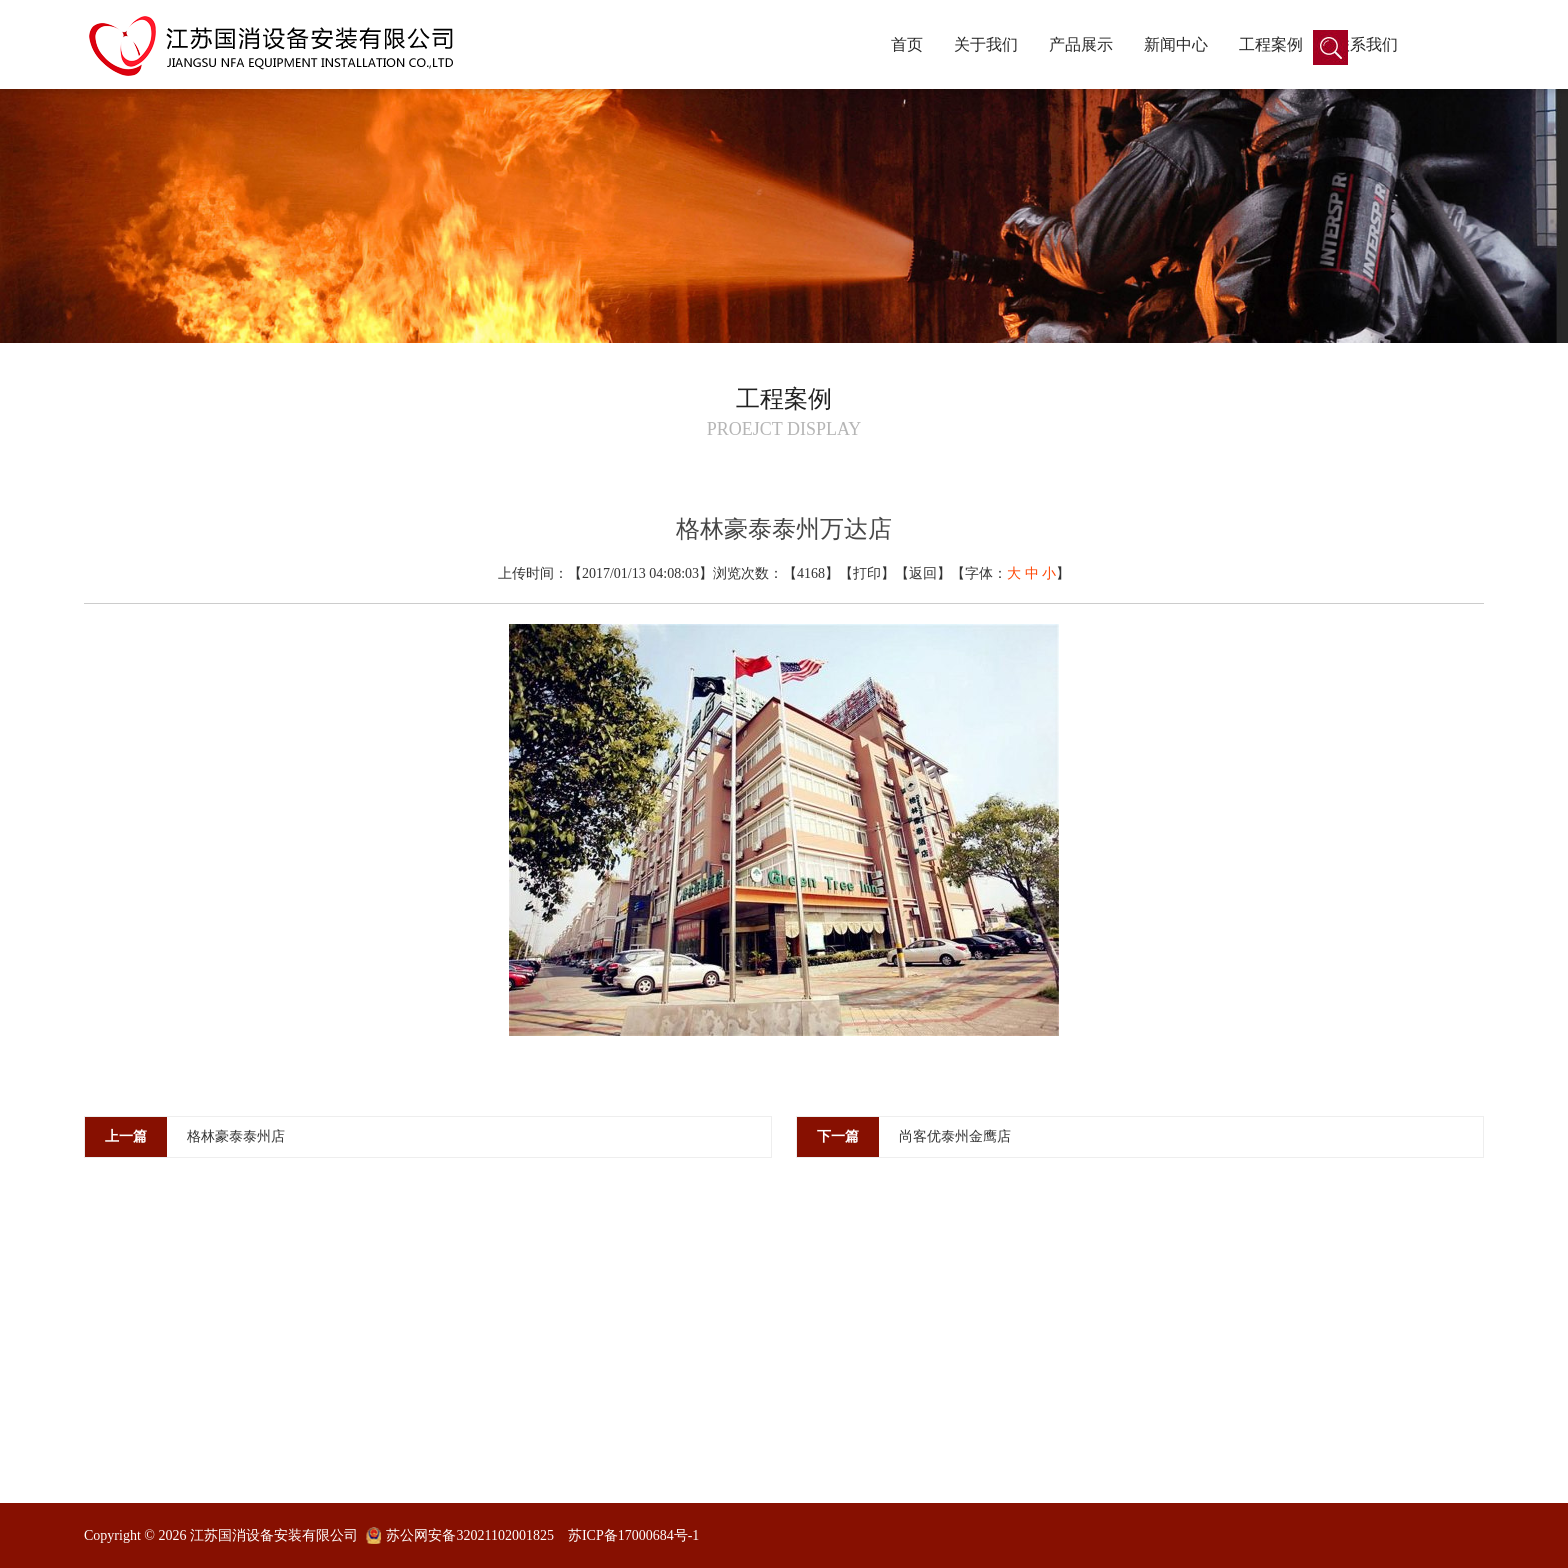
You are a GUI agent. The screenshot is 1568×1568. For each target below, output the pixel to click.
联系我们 (1366, 44)
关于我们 (986, 44)
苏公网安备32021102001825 (469, 1535)
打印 (867, 573)
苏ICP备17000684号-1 (633, 1535)
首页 (907, 44)
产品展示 (1081, 44)
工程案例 (1271, 44)
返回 (923, 573)
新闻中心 (1176, 44)
